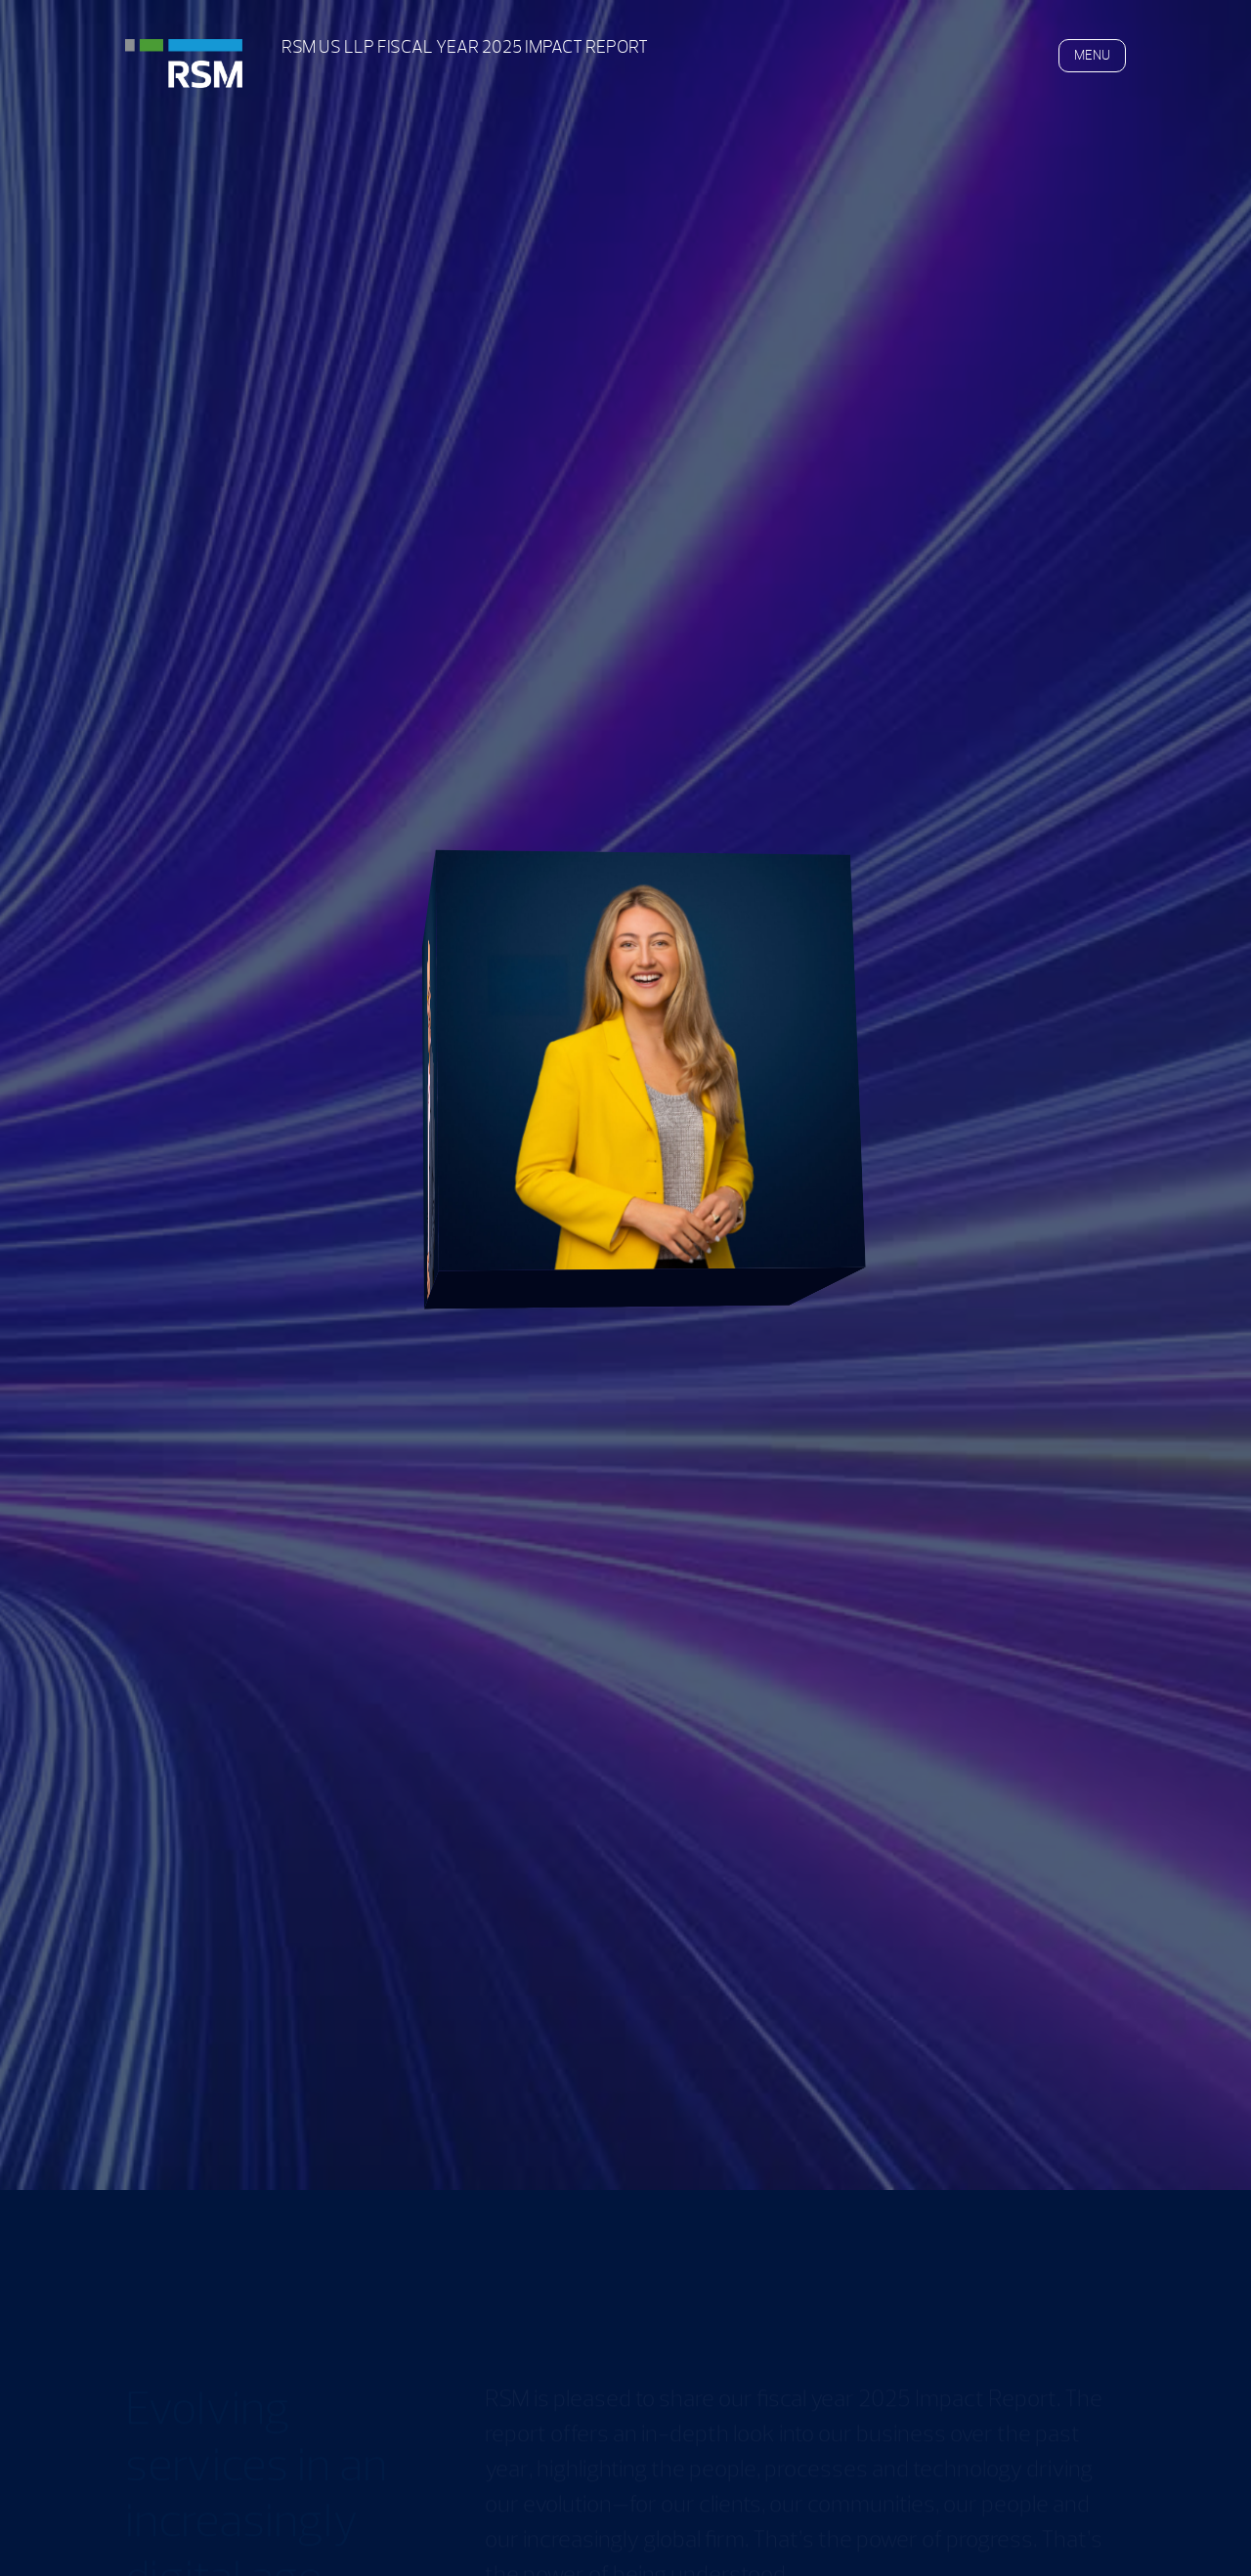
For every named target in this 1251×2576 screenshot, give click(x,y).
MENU (1092, 55)
